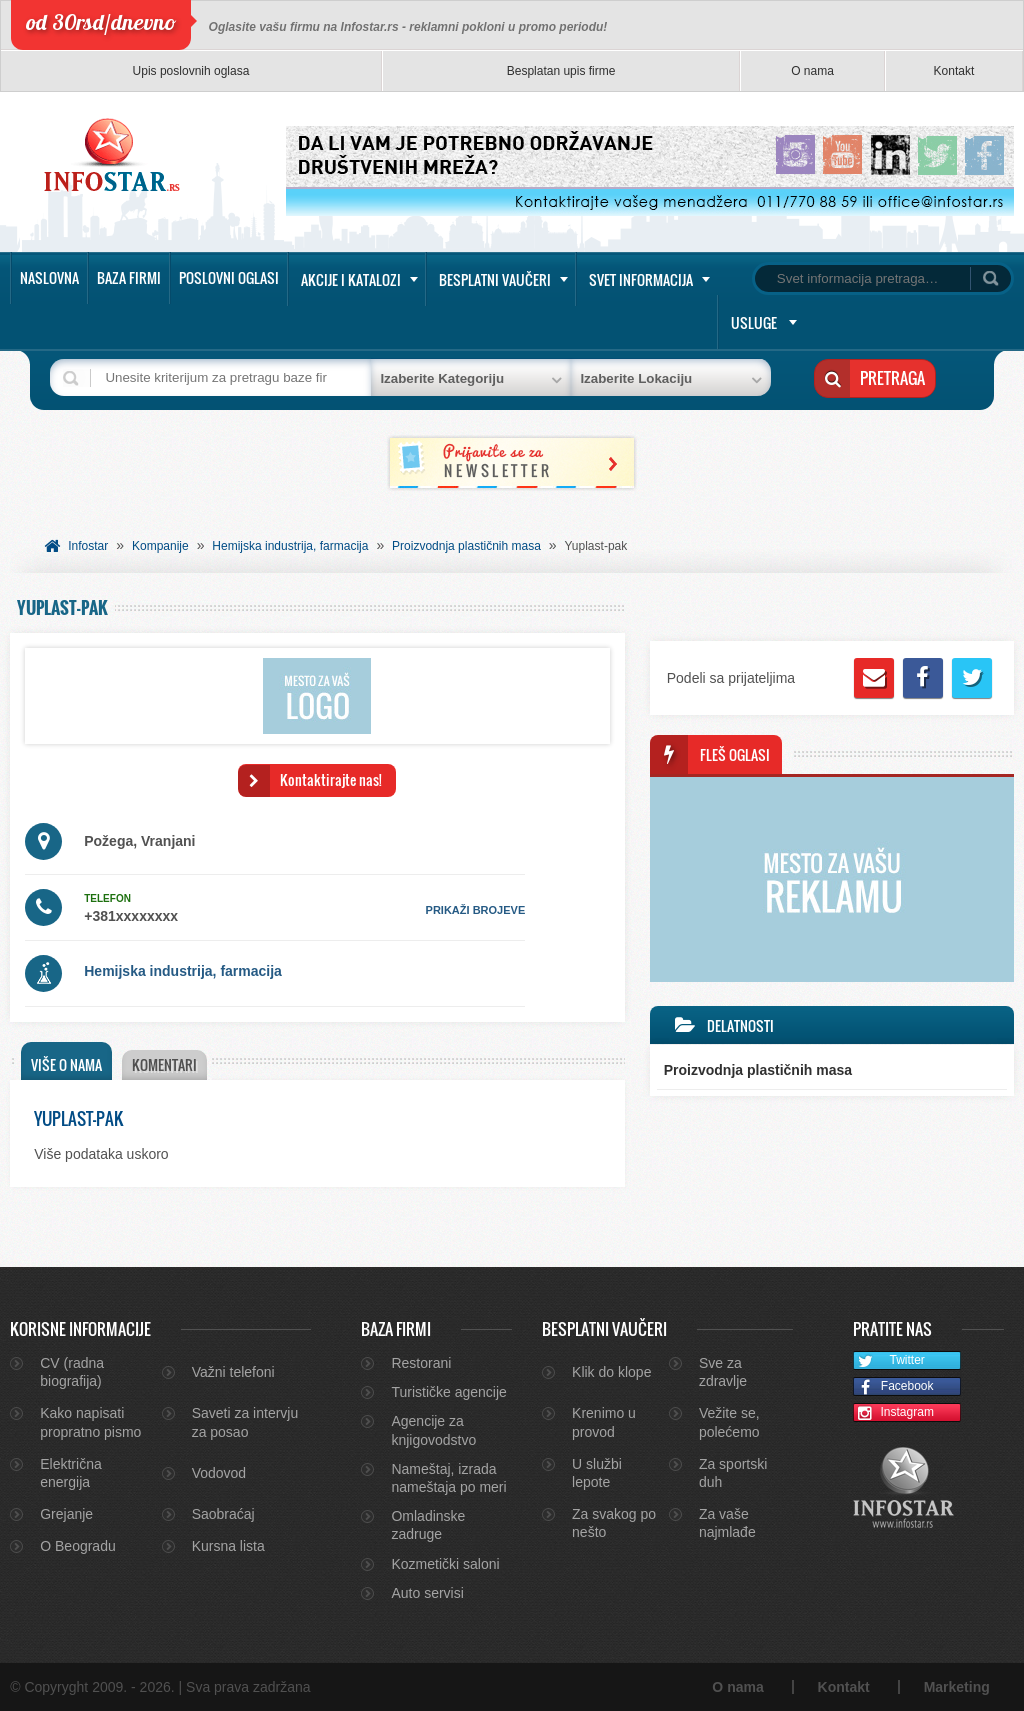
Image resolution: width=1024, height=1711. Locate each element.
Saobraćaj (223, 1514)
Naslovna (49, 277)
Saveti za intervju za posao (245, 1422)
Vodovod (219, 1473)
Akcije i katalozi (351, 279)
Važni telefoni (233, 1372)
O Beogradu (78, 1546)
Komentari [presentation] (164, 1064)
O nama (812, 71)
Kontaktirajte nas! (331, 779)
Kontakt (954, 71)
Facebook (893, 1387)
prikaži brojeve (476, 910)
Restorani (421, 1363)
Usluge (754, 322)
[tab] (66, 1061)
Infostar (88, 546)
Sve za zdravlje (723, 1372)
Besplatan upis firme (561, 71)
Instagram (894, 1413)
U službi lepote (597, 1473)
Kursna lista (228, 1546)
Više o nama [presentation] (66, 1064)
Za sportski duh (733, 1473)
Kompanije (160, 546)
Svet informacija (641, 279)
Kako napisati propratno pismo (90, 1422)
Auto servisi (427, 1593)
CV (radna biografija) (72, 1372)
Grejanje (66, 1514)
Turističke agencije (448, 1392)
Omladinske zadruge (428, 1525)
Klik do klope (611, 1372)
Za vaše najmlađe (727, 1523)
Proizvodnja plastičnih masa (466, 546)
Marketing (957, 1687)
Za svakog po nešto (614, 1523)
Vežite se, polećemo (729, 1422)
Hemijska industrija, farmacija (290, 546)
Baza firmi (129, 277)
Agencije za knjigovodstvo (433, 1430)
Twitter (889, 1361)
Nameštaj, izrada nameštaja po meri (448, 1478)
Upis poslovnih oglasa (191, 71)
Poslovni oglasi (229, 277)
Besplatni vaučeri (495, 279)
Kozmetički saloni (445, 1564)
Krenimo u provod (604, 1422)
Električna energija (70, 1473)
